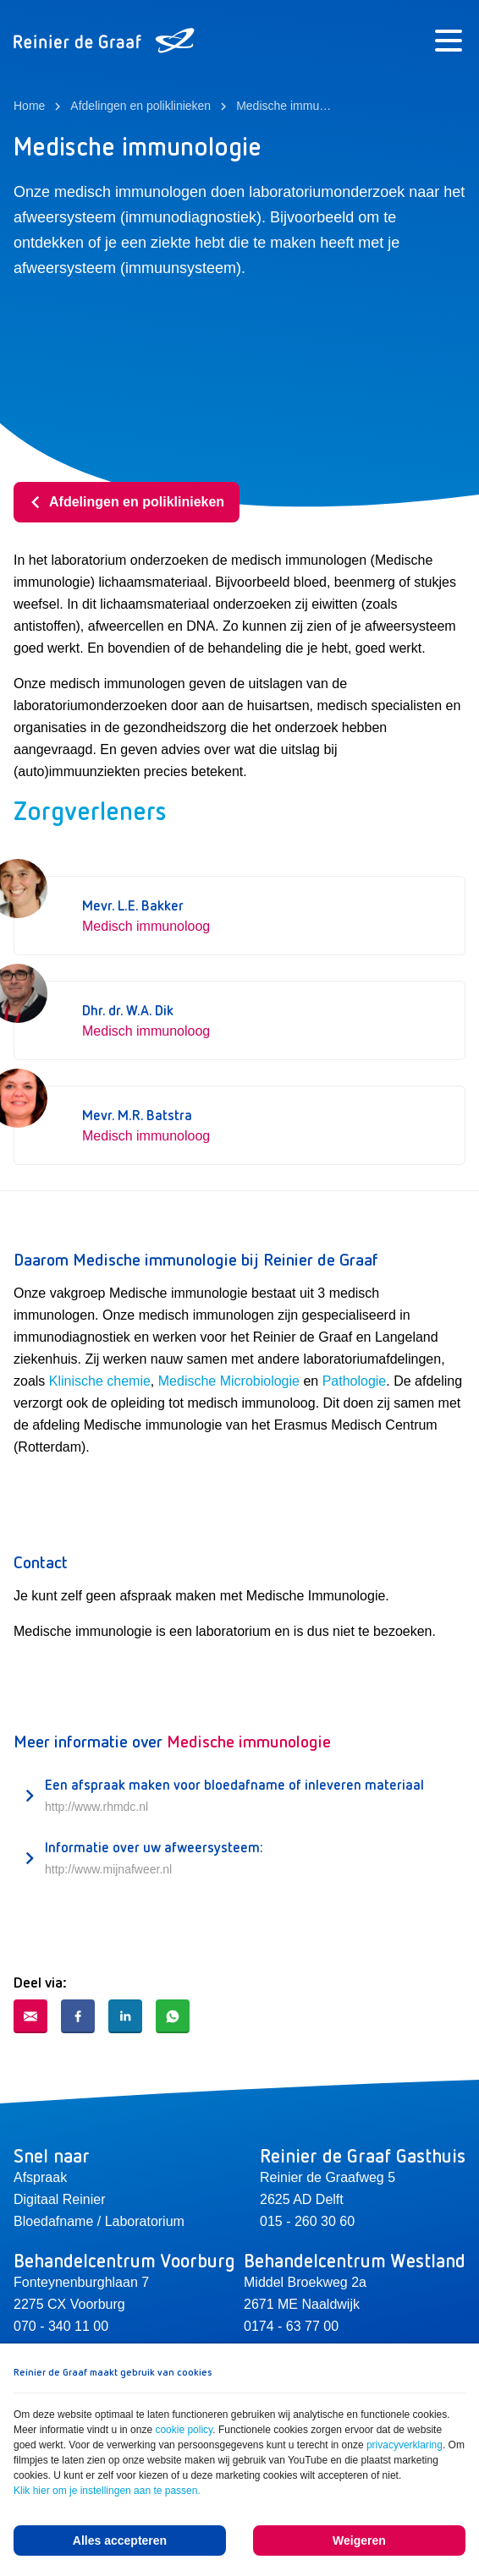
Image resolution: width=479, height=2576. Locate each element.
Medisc (179, 1381)
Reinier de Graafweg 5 (327, 2177)
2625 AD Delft (302, 2199)
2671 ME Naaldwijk (302, 2304)
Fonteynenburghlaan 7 (81, 2282)
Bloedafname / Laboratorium (99, 2221)
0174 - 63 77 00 (291, 2326)
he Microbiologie (250, 1381)
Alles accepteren (120, 2540)
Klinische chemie (100, 1381)
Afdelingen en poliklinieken (126, 502)
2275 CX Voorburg (69, 2304)
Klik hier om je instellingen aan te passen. (107, 2491)
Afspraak (40, 2177)
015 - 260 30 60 (307, 2221)
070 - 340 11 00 (61, 2326)
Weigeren (359, 2540)
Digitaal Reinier (60, 2199)
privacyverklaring (404, 2445)
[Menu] (448, 40)
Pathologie (354, 1381)
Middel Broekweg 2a (305, 2282)
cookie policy (183, 2430)
